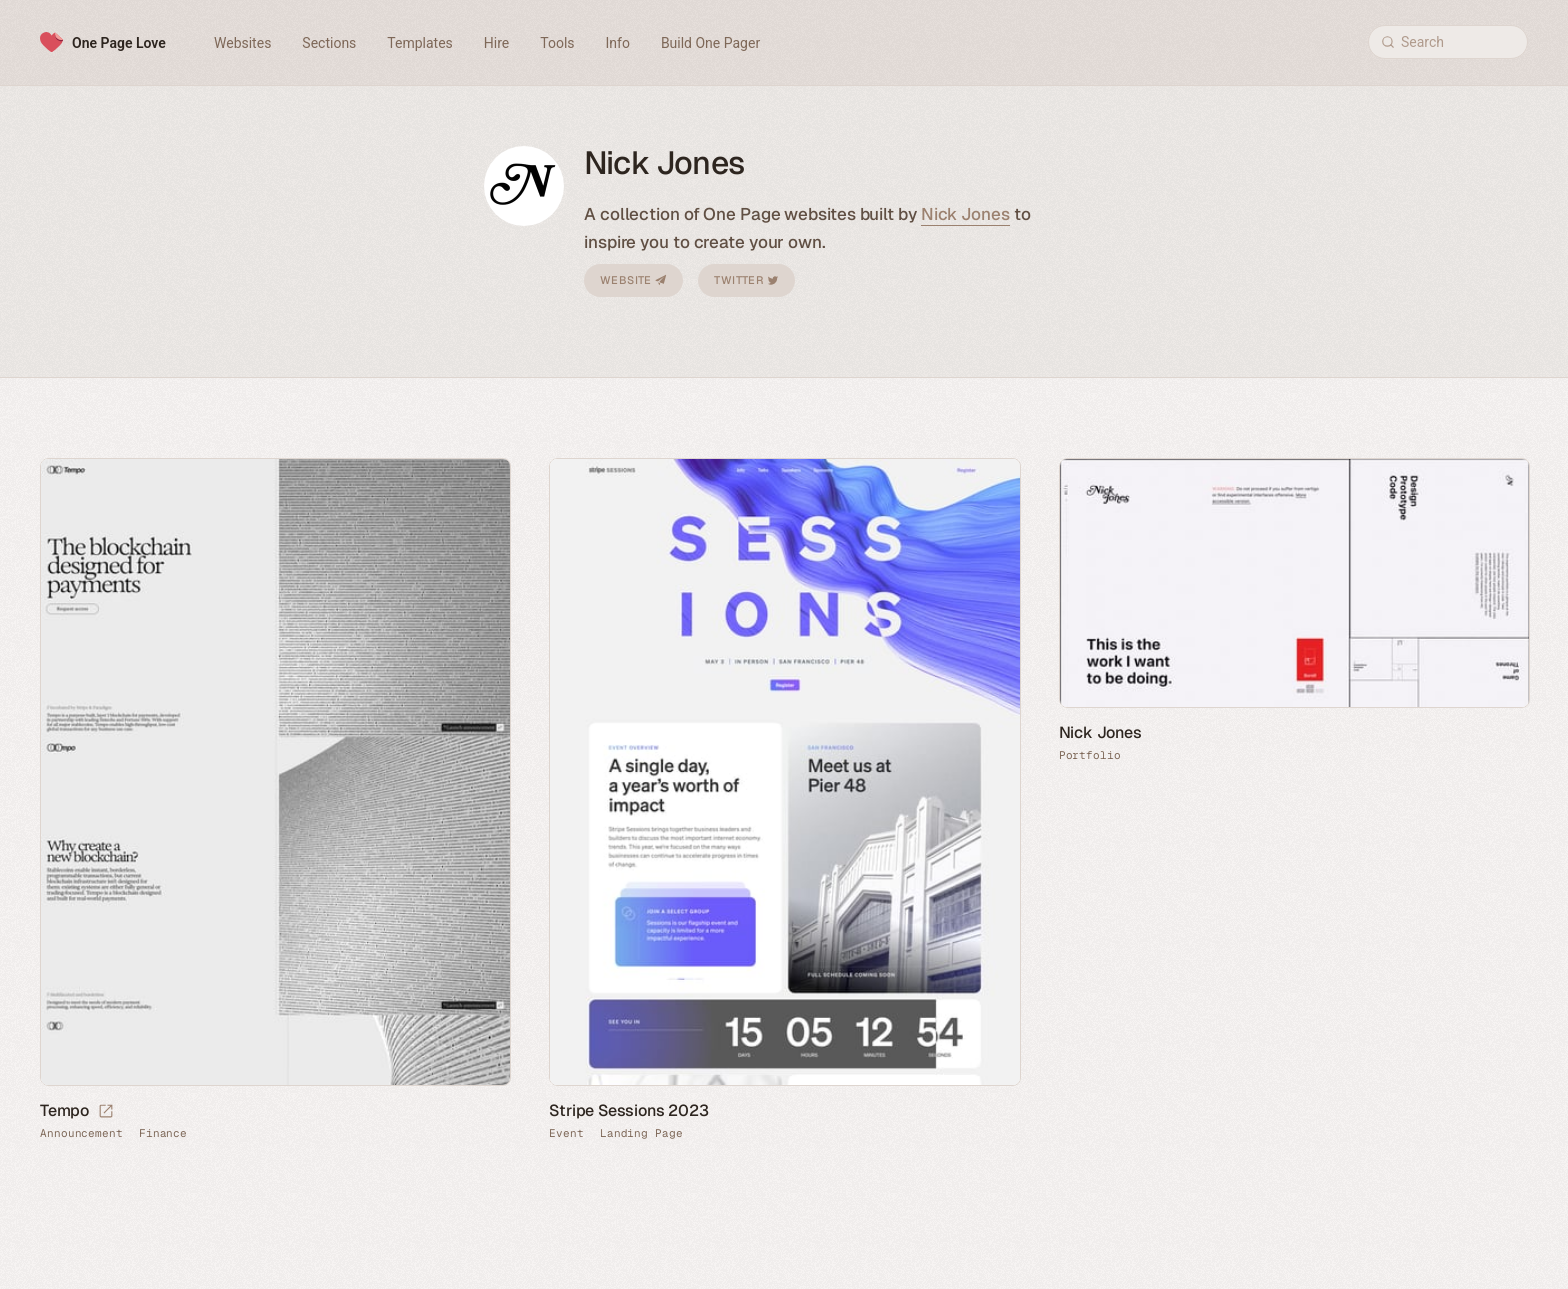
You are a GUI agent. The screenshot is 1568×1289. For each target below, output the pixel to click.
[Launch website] (106, 1112)
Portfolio (1090, 755)
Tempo (64, 1110)
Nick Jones (965, 214)
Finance (163, 1133)
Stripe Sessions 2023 (628, 1110)
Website (633, 280)
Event (566, 1133)
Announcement (81, 1133)
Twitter (746, 280)
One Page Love (119, 43)
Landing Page (641, 1133)
